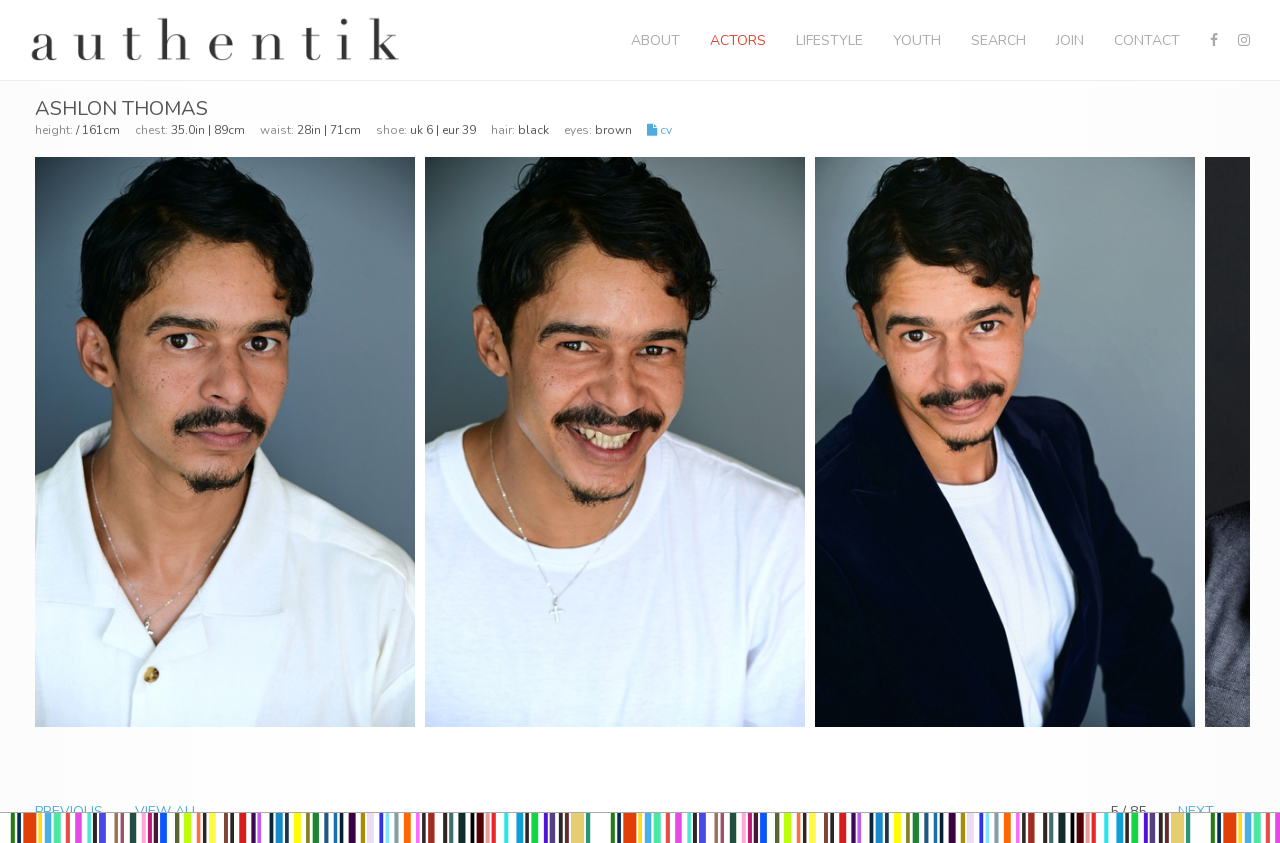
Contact (1147, 40)
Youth (917, 40)
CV (659, 130)
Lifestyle (829, 40)
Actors (738, 40)
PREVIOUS (69, 811)
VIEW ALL (167, 811)
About (655, 40)
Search (998, 40)
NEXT (1196, 811)
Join (1070, 40)
